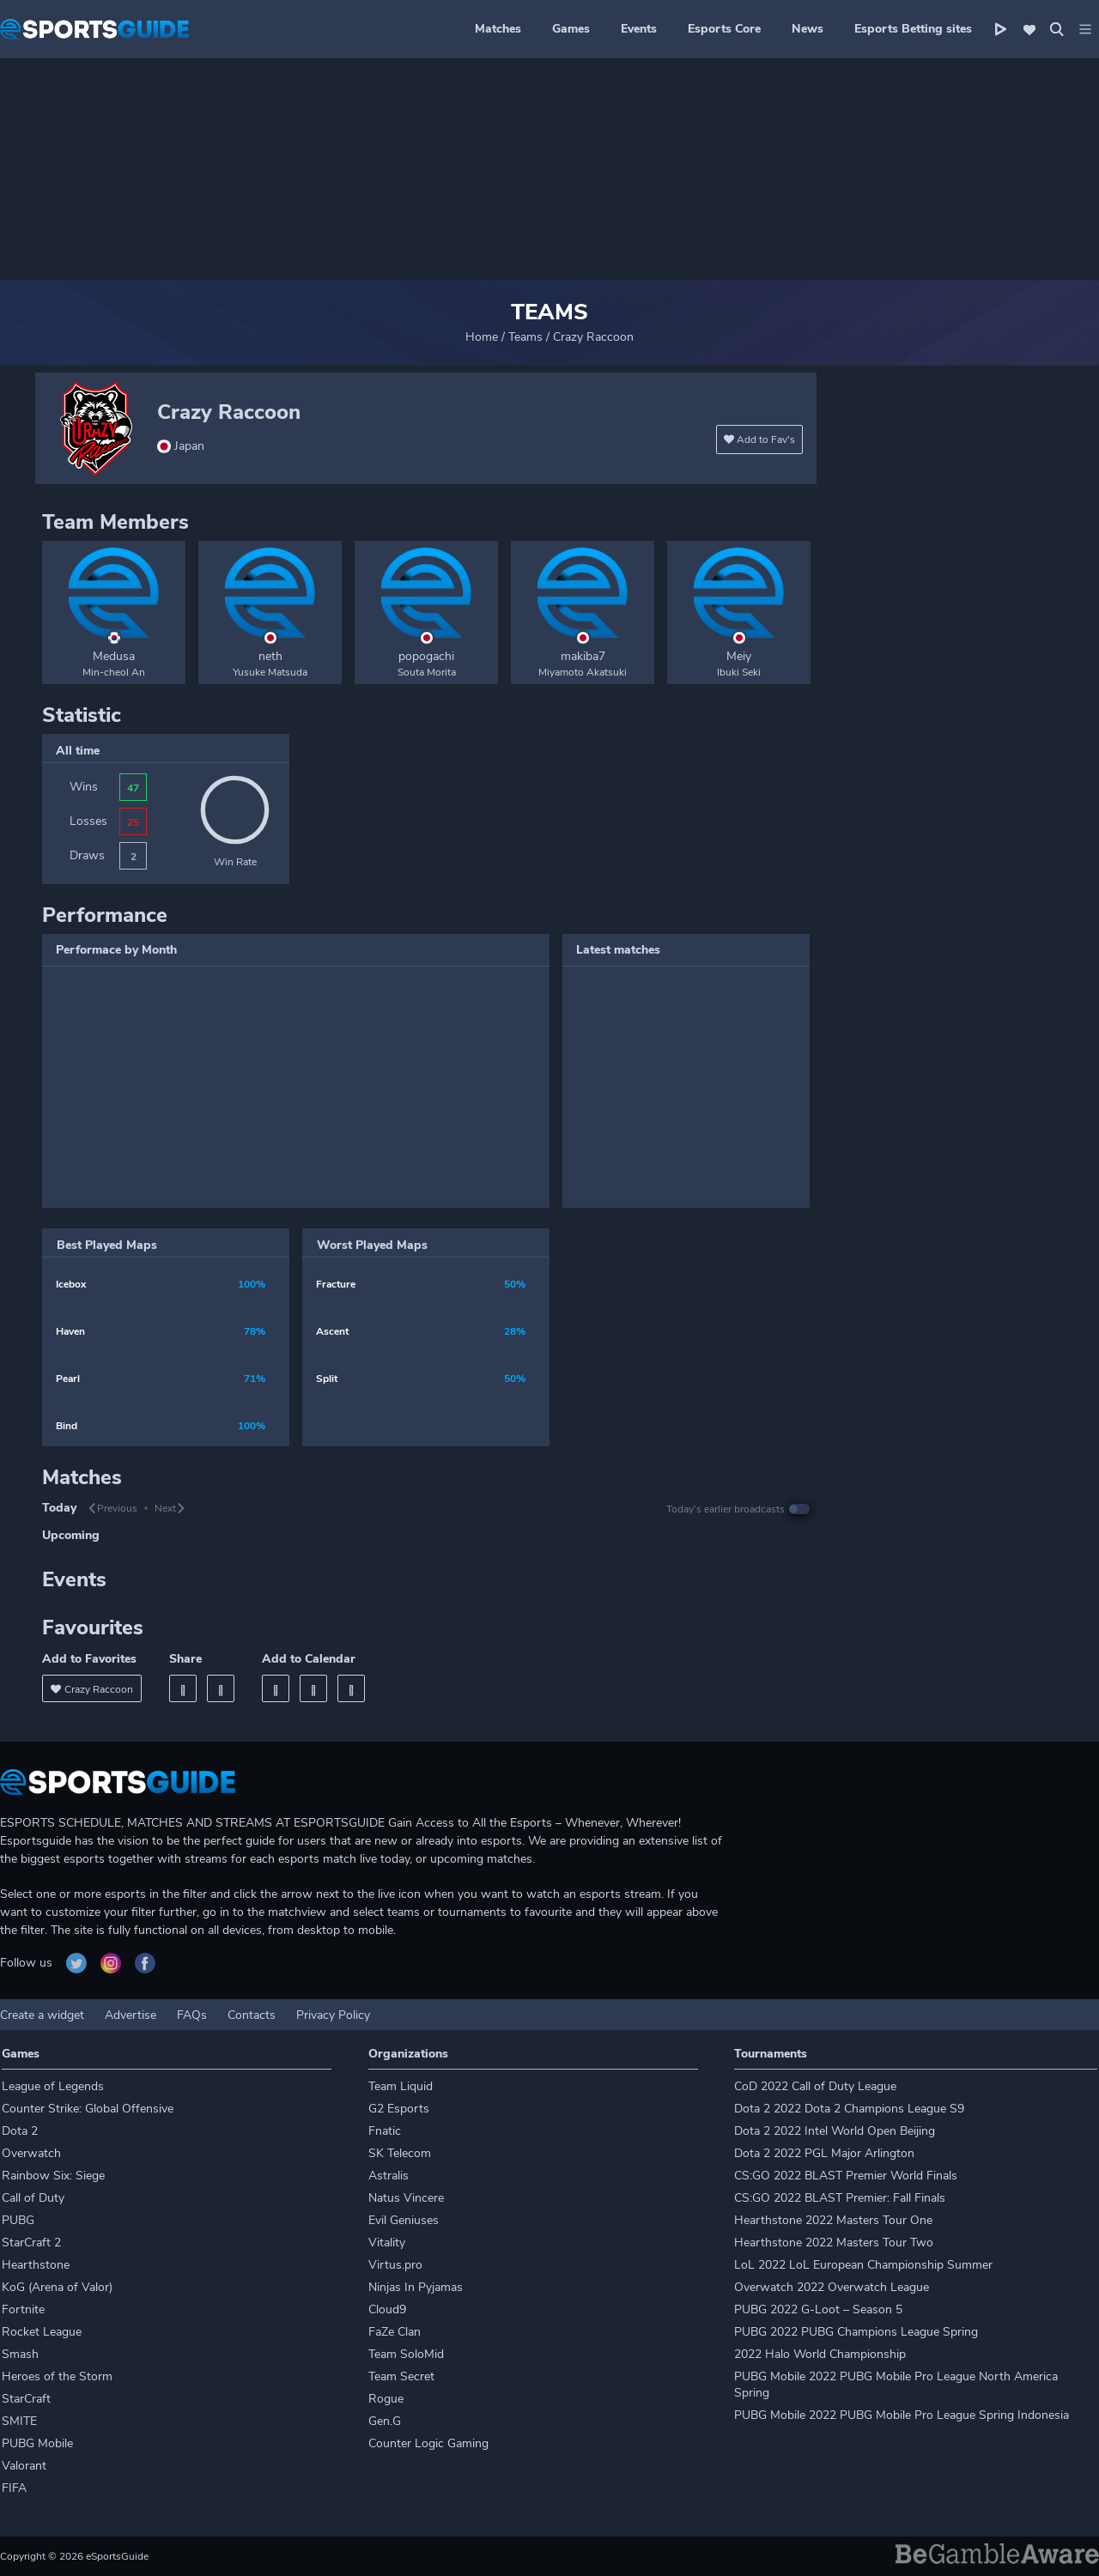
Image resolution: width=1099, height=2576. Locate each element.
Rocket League (42, 2332)
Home (481, 337)
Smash (20, 2354)
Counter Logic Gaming (428, 2443)
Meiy (738, 656)
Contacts (252, 2015)
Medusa (114, 656)
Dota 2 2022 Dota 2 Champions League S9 (849, 2108)
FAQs (192, 2015)
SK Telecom (399, 2153)
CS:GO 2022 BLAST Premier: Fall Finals (839, 2198)
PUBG (18, 2220)
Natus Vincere (406, 2198)
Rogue (386, 2399)
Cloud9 (387, 2309)
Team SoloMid (406, 2354)
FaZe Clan (394, 2332)
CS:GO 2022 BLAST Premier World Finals (845, 2175)
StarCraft (26, 2399)
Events (639, 29)
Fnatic (384, 2131)
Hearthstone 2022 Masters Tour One (833, 2220)
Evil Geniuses (403, 2220)
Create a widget (42, 2015)
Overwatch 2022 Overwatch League (831, 2287)
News (807, 29)
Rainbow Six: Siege (53, 2175)
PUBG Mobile (37, 2443)
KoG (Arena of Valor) (57, 2287)
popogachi (426, 656)
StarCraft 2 (31, 2242)
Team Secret (401, 2376)
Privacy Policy (333, 2015)
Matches (498, 29)
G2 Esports (398, 2108)
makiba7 (583, 656)
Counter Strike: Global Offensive (87, 2108)
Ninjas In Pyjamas (415, 2287)
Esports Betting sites (913, 29)
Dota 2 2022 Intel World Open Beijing (834, 2131)
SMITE (19, 2421)
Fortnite (23, 2309)
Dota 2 (20, 2131)
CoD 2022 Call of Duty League (815, 2086)
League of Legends (53, 2086)
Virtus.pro (395, 2265)
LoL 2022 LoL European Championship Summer (863, 2265)
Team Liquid (400, 2086)
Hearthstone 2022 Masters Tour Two (833, 2242)
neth (270, 656)
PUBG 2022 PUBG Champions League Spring (856, 2332)
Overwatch (31, 2153)
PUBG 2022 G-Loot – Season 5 (818, 2309)
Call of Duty (33, 2198)
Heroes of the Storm (57, 2376)
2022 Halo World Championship (820, 2354)
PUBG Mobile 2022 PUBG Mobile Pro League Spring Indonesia (901, 2415)
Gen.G (384, 2421)
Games (571, 29)
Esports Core (724, 29)
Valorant (24, 2466)
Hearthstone (36, 2265)
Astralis (388, 2175)
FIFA (14, 2488)
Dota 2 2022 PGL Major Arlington (824, 2153)
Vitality (386, 2242)
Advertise (130, 2015)
